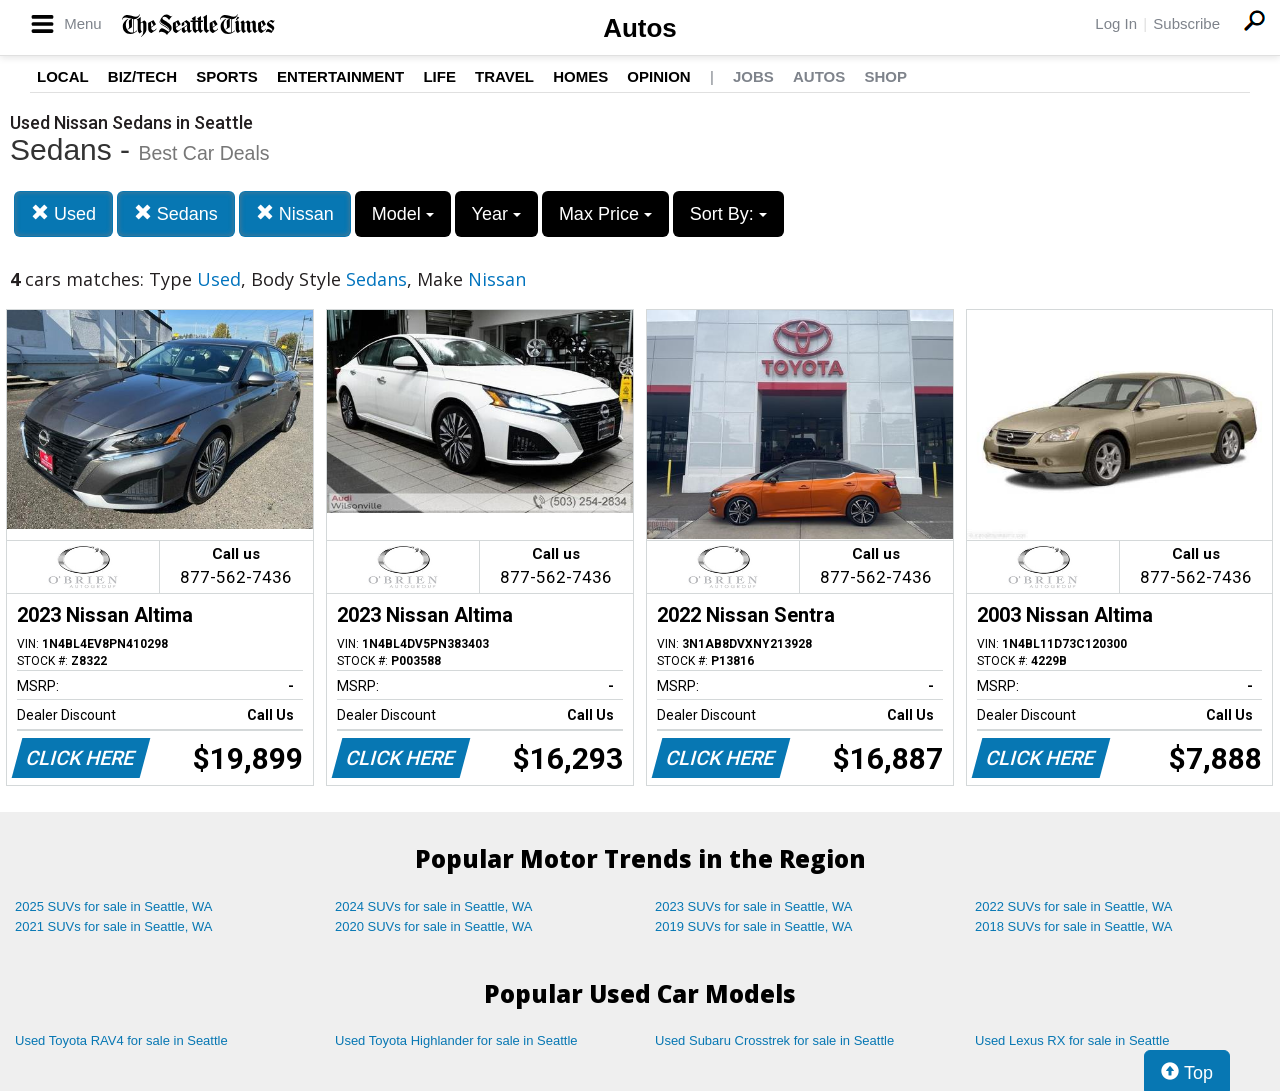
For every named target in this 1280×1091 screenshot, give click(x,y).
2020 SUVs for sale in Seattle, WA (434, 926)
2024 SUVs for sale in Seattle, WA (434, 906)
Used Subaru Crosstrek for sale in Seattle (774, 1040)
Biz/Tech (142, 76)
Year (496, 214)
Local (63, 76)
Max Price (605, 214)
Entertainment (340, 76)
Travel (504, 76)
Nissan (295, 213)
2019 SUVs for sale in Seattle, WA (754, 926)
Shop (885, 76)
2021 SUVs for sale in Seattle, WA (114, 926)
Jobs (753, 76)
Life (439, 76)
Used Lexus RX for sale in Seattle (1072, 1040)
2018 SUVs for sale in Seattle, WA (1074, 926)
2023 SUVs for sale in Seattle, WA (754, 906)
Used (63, 213)
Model (403, 214)
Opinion (658, 76)
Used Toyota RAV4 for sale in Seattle (121, 1040)
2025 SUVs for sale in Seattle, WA (114, 906)
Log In (1116, 23)
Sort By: (728, 214)
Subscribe (1186, 23)
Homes (580, 76)
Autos (640, 28)
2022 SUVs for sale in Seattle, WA (1074, 906)
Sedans (176, 213)
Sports (227, 76)
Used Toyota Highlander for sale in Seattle (456, 1040)
